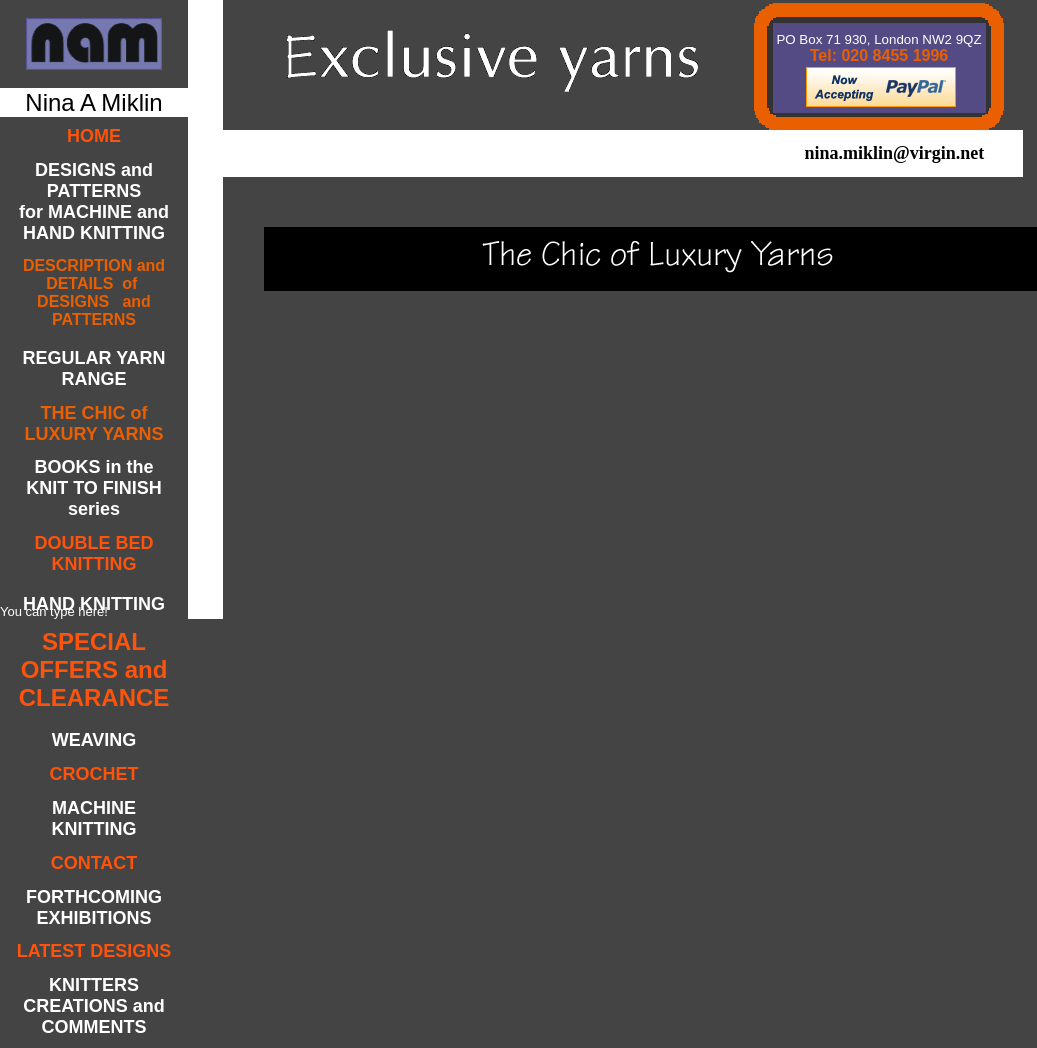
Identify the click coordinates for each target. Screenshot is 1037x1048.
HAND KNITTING (94, 604)
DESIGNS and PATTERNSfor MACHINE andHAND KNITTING (94, 201)
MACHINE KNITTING (94, 818)
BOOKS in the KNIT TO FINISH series (94, 488)
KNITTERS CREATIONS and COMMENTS (94, 1006)
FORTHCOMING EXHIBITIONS (94, 907)
